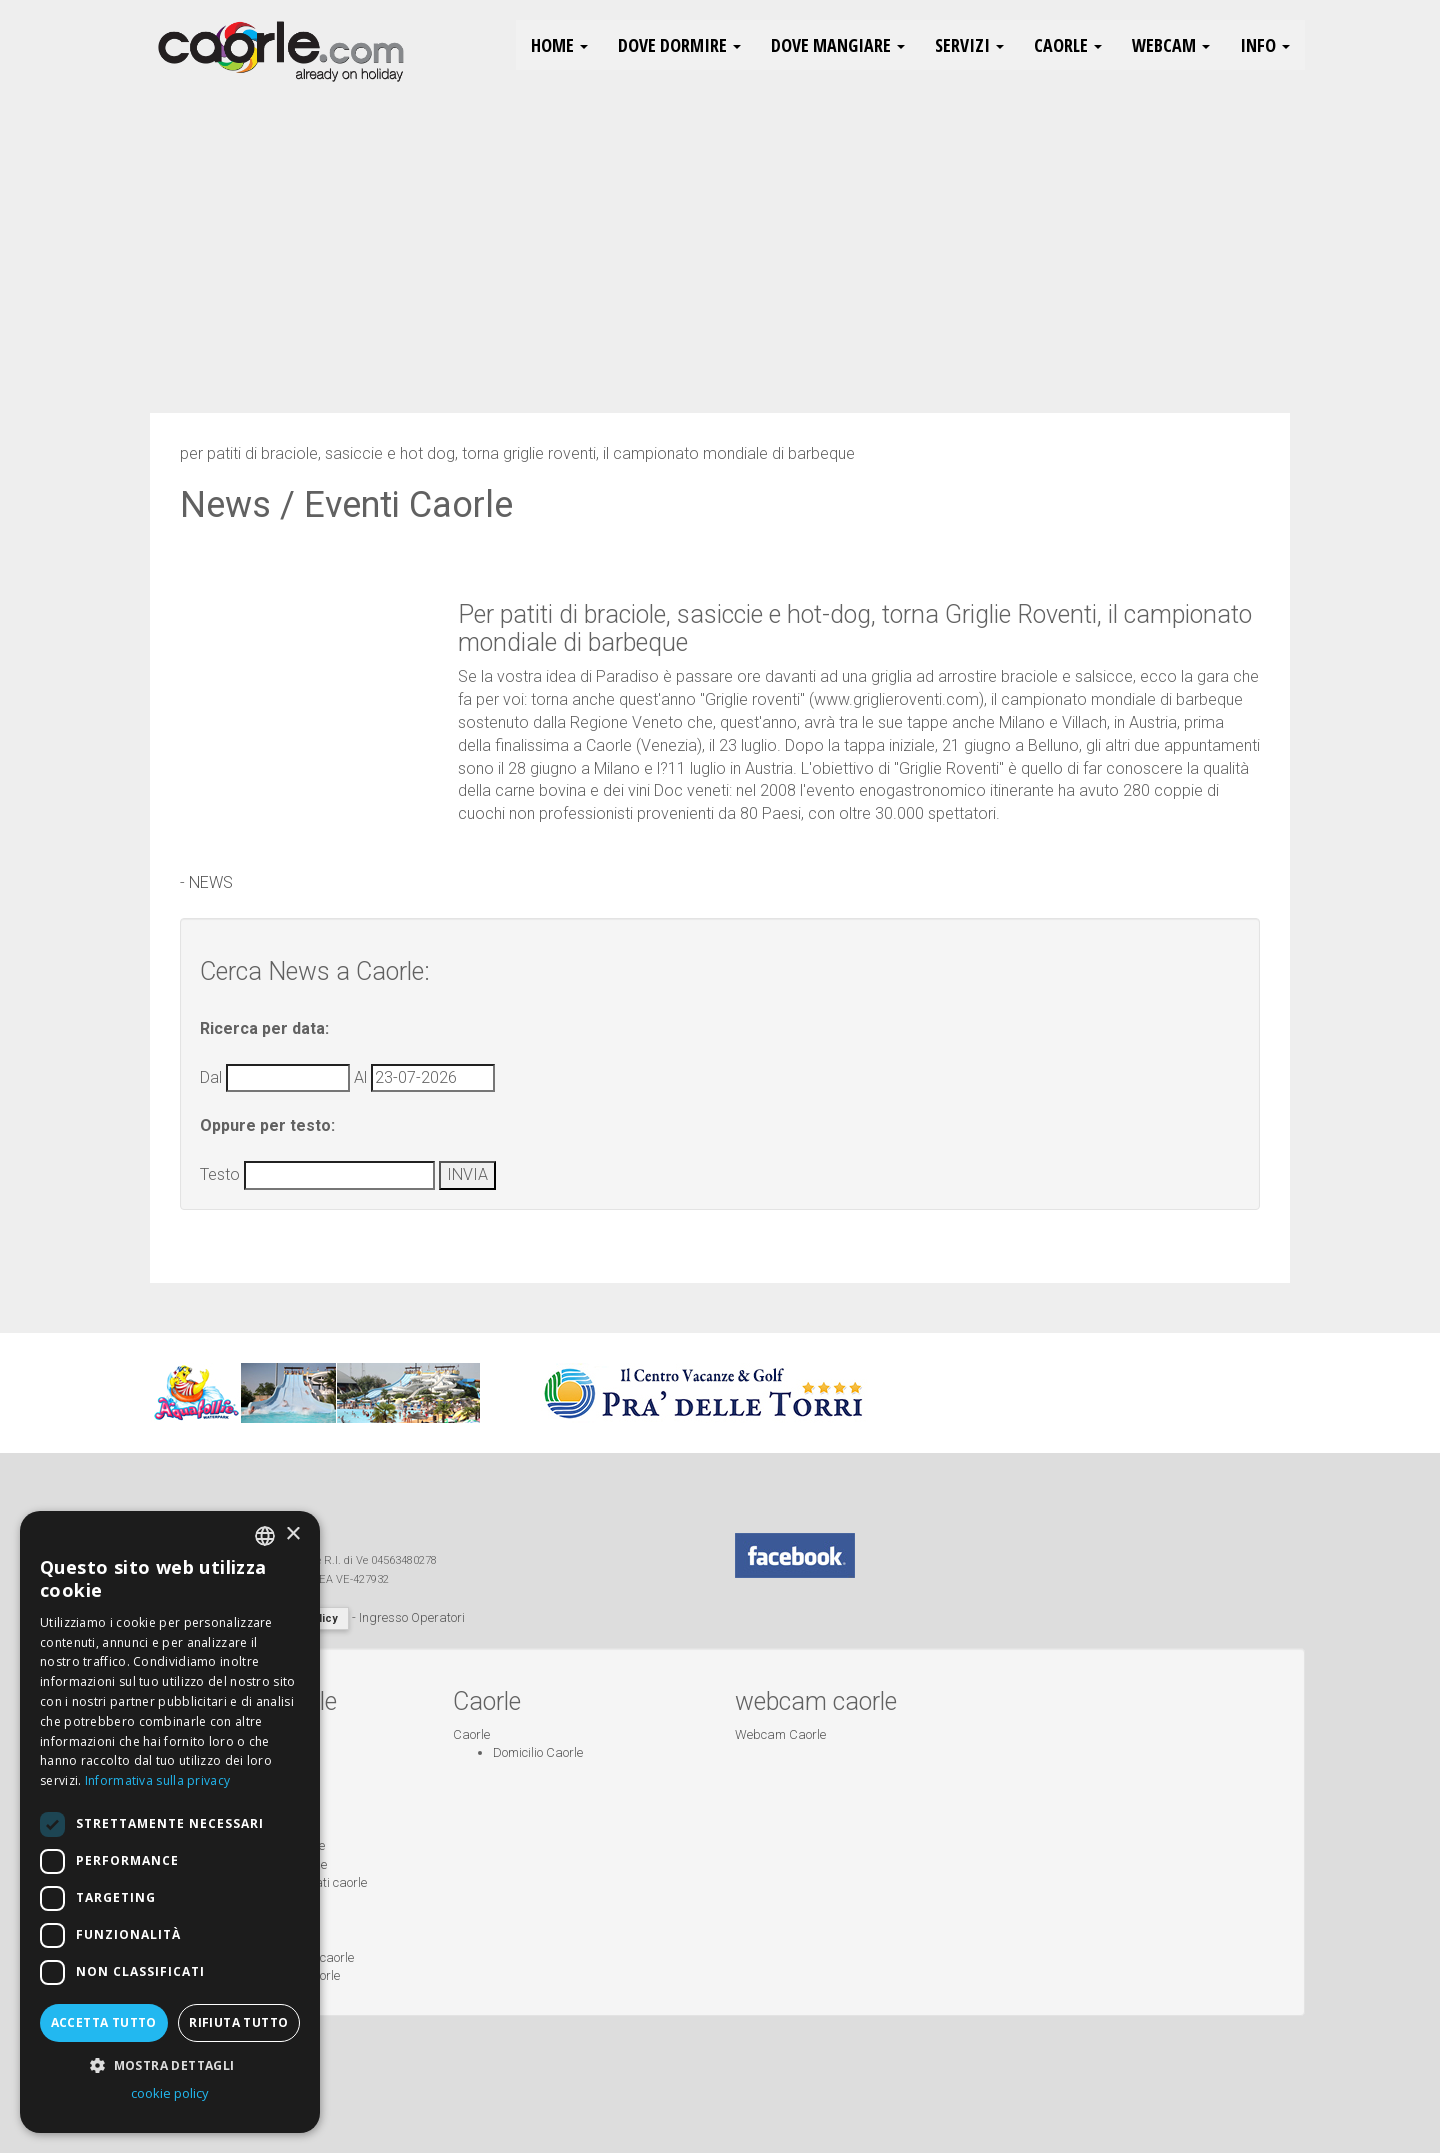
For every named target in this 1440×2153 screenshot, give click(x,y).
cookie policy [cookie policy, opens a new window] (170, 2093)
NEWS (211, 882)
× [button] (292, 1534)
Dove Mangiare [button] (838, 45)
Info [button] (1265, 45)
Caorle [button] (1068, 45)
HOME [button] (559, 45)
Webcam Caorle (780, 1734)
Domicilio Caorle (538, 1752)
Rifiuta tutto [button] (238, 2022)
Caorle (471, 1734)
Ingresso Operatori (412, 1617)
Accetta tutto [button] (104, 2022)
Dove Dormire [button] (679, 45)
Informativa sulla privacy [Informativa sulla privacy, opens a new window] (158, 1780)
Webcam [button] (1171, 45)
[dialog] (170, 1822)
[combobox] (265, 1536)
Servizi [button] (969, 45)
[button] (170, 2064)
